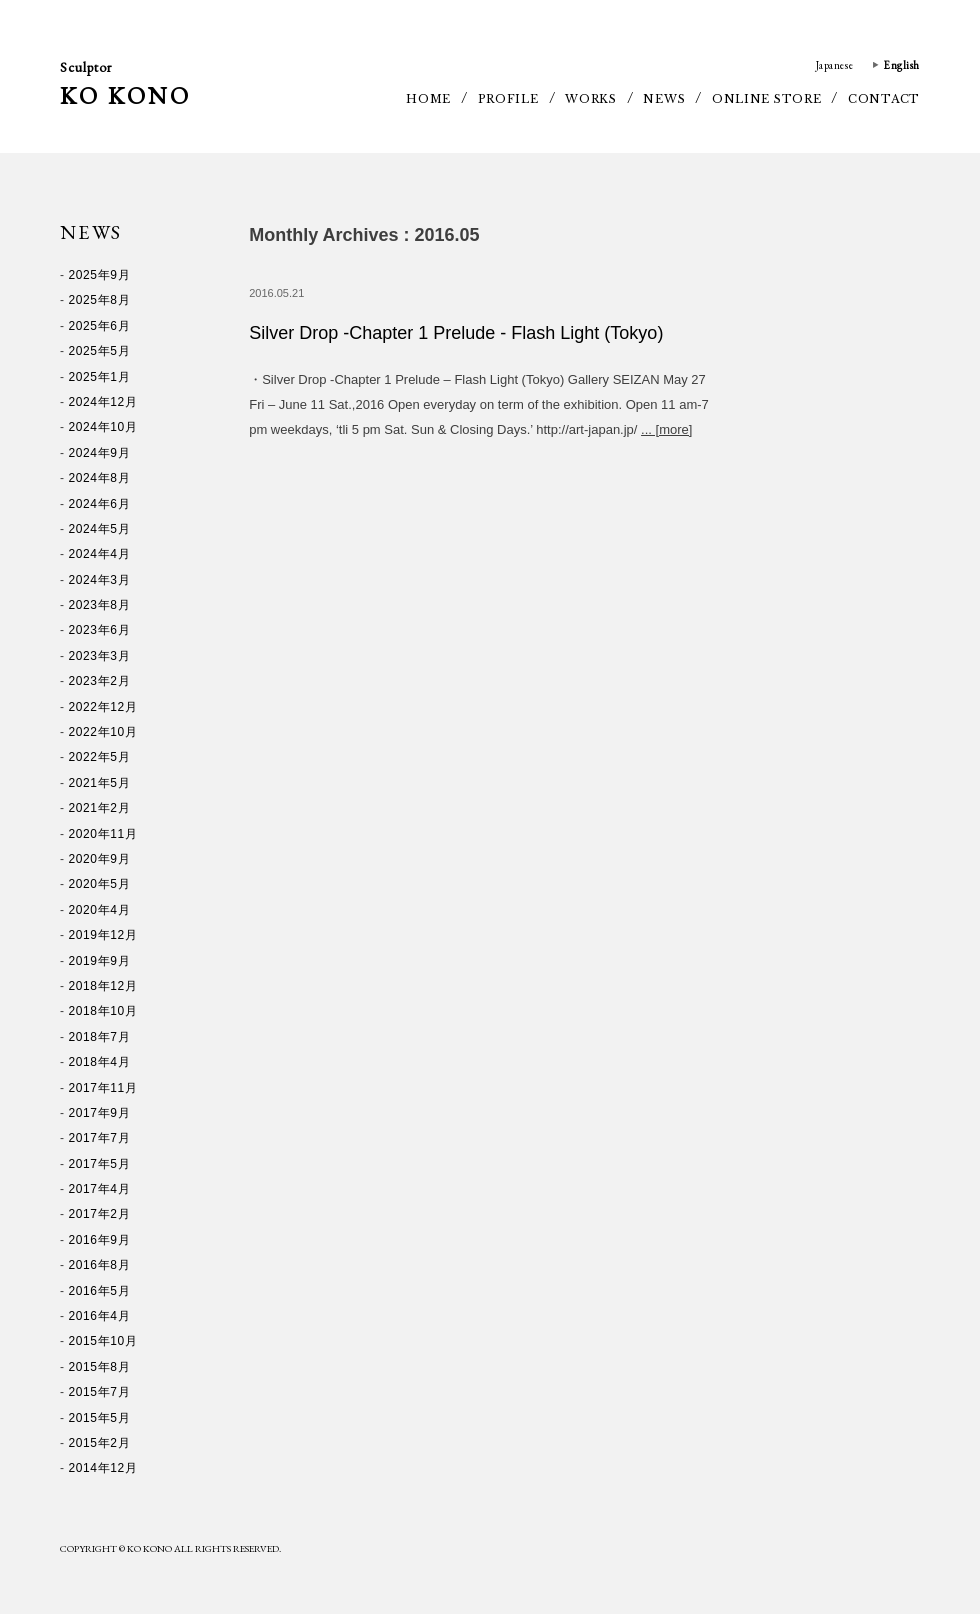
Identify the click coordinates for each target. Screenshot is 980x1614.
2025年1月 (100, 377)
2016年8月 (100, 1265)
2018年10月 (103, 1011)
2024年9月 (100, 453)
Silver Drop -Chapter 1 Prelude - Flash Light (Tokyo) (456, 333)
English (901, 65)
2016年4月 (100, 1316)
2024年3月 (100, 580)
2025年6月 (100, 326)
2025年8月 (100, 300)
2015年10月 (103, 1341)
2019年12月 (103, 935)
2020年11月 (103, 834)
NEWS (664, 99)
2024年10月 (103, 427)
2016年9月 (100, 1240)
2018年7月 (100, 1037)
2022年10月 (103, 732)
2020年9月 (100, 859)
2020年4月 (100, 910)
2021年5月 (100, 783)
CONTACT (884, 99)
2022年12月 (103, 707)
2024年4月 (100, 554)
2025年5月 (100, 351)
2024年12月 (103, 402)
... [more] (666, 429)
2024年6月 (100, 504)
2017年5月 (100, 1164)
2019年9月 (100, 961)
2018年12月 (103, 986)
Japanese (834, 65)
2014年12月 (103, 1468)
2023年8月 (100, 605)
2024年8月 (100, 478)
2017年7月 (100, 1138)
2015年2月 (100, 1443)
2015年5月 (100, 1418)
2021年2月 (100, 808)
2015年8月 (100, 1367)
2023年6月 (100, 630)
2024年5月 (100, 529)
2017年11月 (103, 1088)
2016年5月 (100, 1291)
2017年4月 (100, 1189)
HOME (428, 99)
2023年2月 (100, 681)
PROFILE (508, 99)
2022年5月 (100, 757)
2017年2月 (100, 1214)
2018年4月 (100, 1062)
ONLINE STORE (766, 99)
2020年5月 (100, 884)
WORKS (591, 99)
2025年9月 (100, 275)
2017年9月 (100, 1113)
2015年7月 (100, 1392)
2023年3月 (100, 656)
